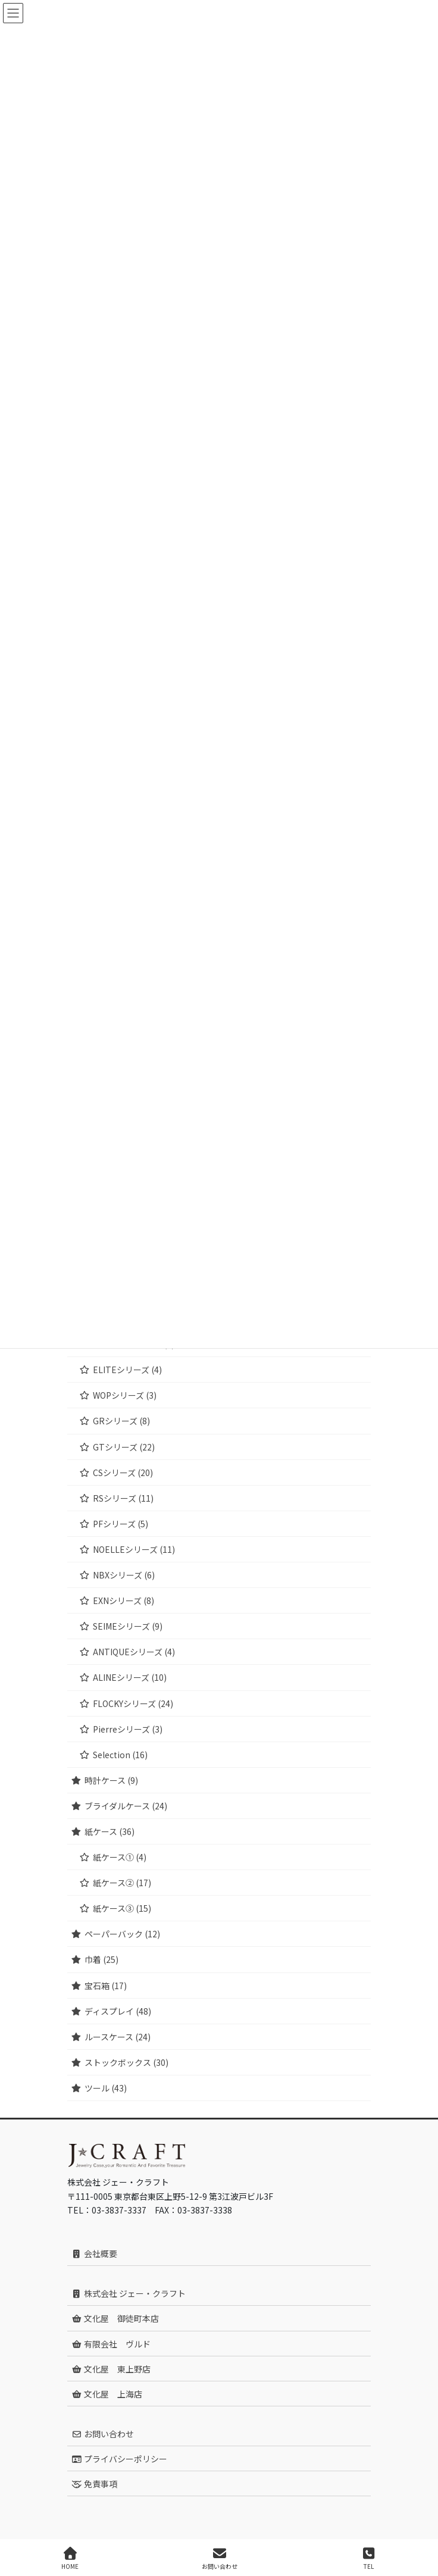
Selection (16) (120, 1755)
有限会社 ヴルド (111, 2344)
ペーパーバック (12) (122, 1934)
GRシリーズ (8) (121, 1421)
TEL (368, 2558)
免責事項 (94, 2484)
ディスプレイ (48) (118, 2011)
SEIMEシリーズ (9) (127, 1626)
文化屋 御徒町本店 (115, 2318)
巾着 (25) (101, 1959)
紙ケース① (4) (119, 1857)
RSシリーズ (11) (123, 1498)
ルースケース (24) (118, 2037)
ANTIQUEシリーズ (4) (134, 1652)
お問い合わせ (102, 2434)
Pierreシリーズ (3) (127, 1729)
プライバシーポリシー (119, 2459)
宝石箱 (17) (106, 1986)
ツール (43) (106, 2088)
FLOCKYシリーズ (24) (133, 1703)
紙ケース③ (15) (122, 1908)
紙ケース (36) (109, 1831)
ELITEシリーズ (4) (127, 1369)
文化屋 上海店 (106, 2394)
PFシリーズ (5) (120, 1524)
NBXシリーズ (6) (124, 1575)
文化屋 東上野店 (111, 2369)
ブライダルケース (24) (126, 1806)
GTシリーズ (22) (124, 1447)
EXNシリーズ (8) (123, 1600)
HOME (70, 2558)
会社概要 (94, 2253)
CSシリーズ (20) (123, 1472)
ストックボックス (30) (126, 2062)
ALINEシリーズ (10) (130, 1677)
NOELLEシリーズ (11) (134, 1549)
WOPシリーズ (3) (125, 1395)
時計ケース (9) (111, 1780)
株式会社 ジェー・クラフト (128, 2293)
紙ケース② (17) (122, 1883)
